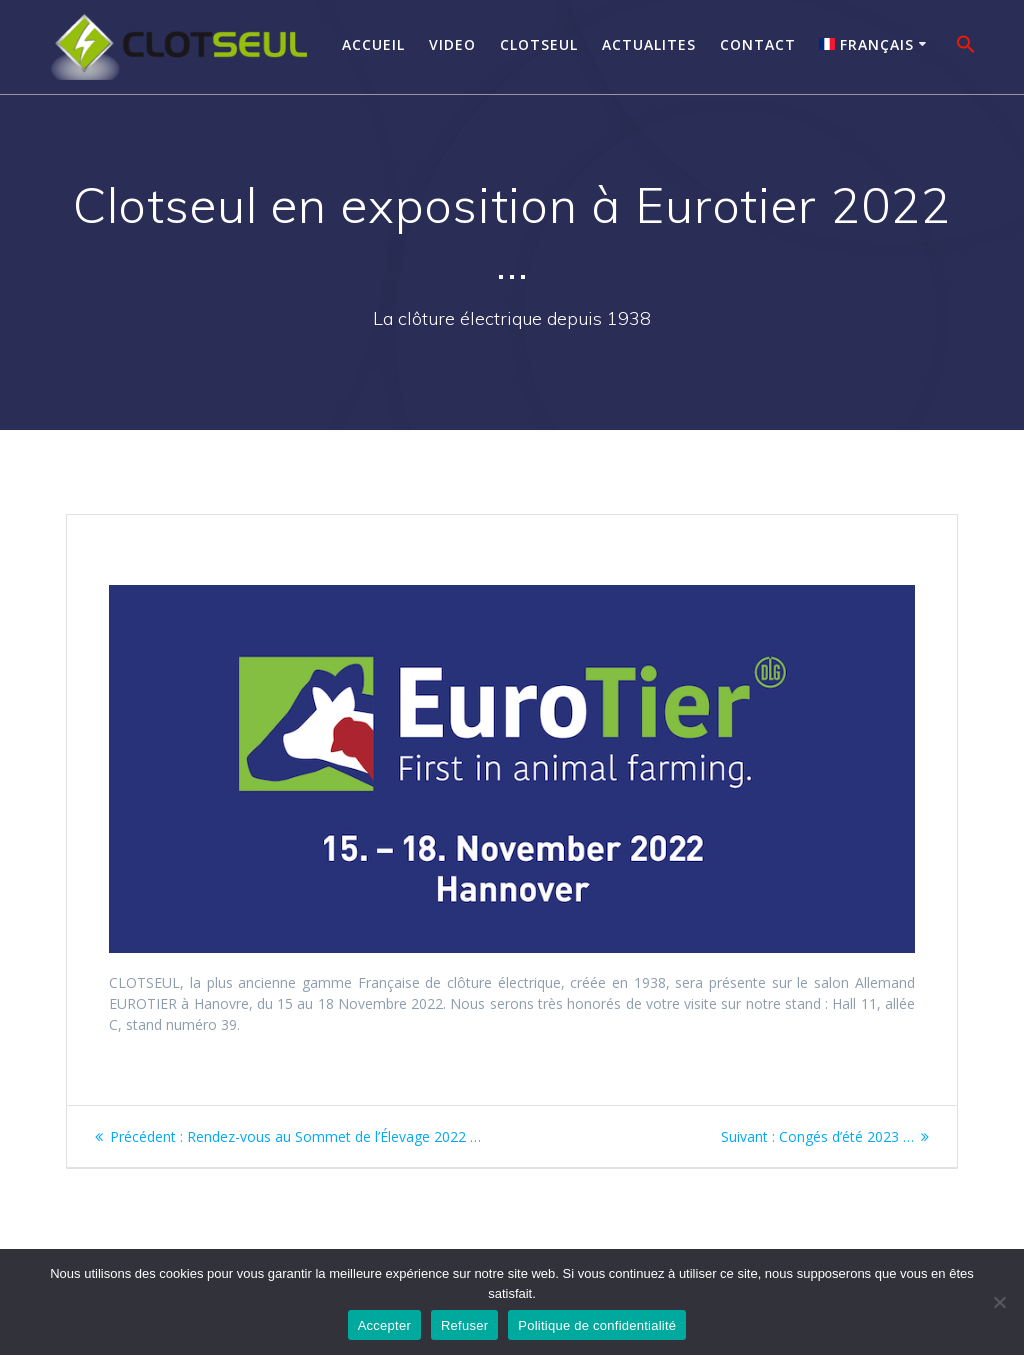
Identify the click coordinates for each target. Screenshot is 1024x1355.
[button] (966, 47)
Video (452, 44)
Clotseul (539, 44)
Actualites (649, 44)
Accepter (384, 1325)
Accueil (373, 44)
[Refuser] (999, 1302)
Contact (758, 44)
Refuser (464, 1325)
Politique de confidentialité (597, 1325)
